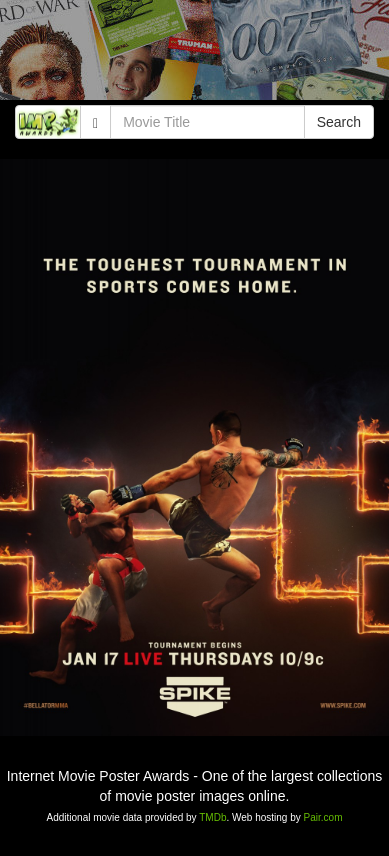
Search (339, 122)
